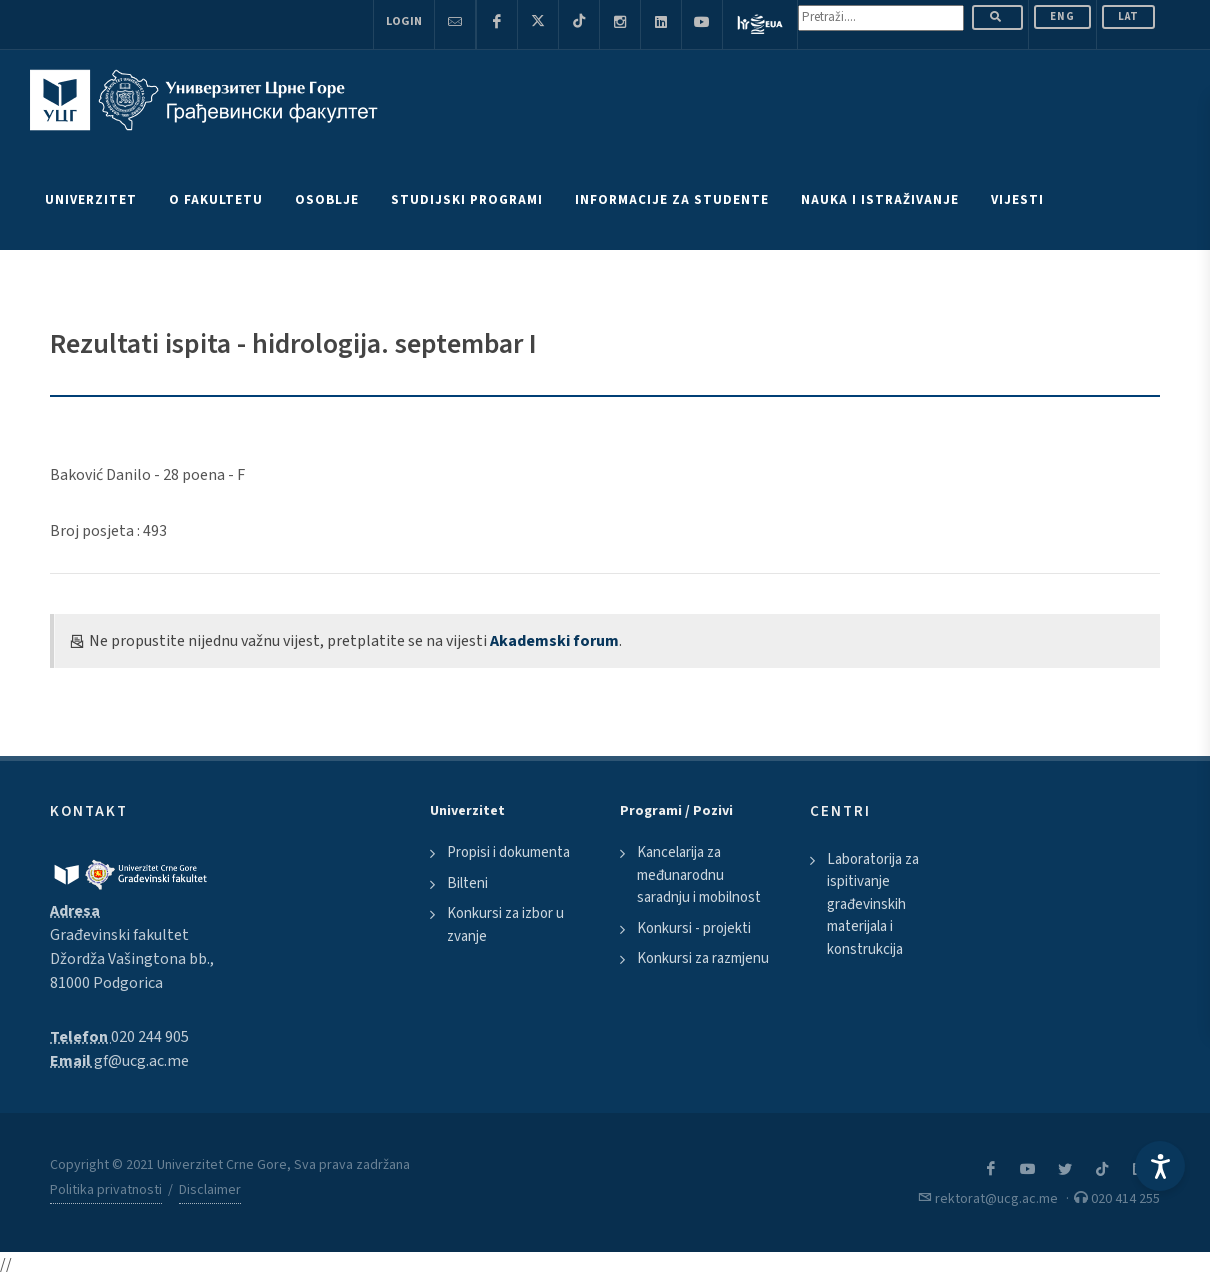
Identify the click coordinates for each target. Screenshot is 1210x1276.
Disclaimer (210, 1190)
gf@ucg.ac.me (141, 1061)
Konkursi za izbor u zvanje (505, 925)
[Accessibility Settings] (1160, 1166)
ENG (1062, 16)
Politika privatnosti (106, 1190)
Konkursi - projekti (694, 928)
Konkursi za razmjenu (703, 958)
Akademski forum (554, 641)
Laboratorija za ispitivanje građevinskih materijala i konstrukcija (873, 904)
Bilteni (467, 883)
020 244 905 (150, 1037)
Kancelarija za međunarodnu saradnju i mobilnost (699, 875)
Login (404, 21)
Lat (1128, 16)
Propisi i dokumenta (508, 852)
